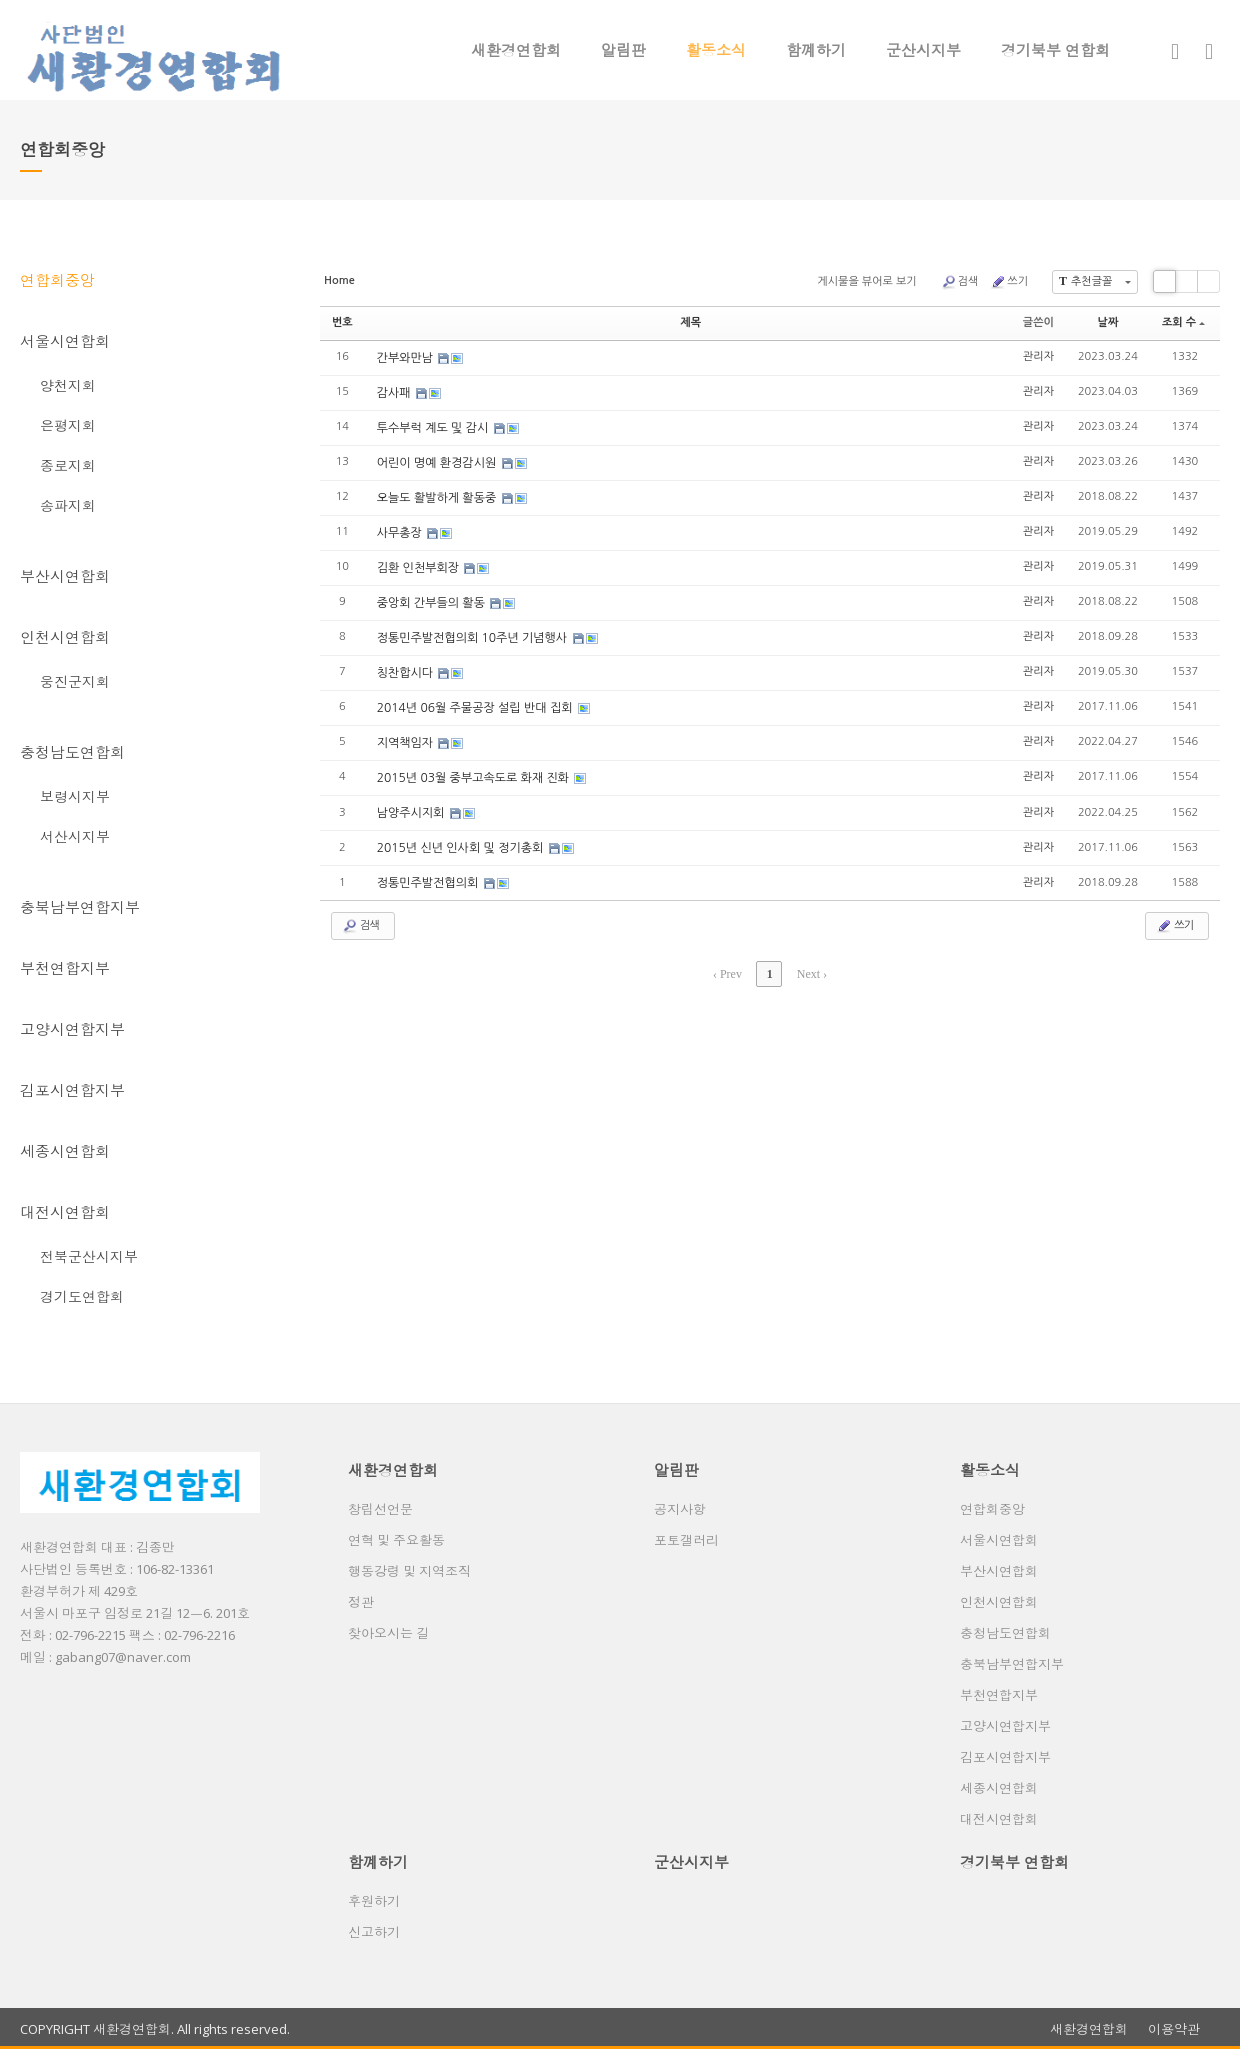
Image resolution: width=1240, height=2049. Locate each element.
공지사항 (680, 1509)
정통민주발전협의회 (429, 883)
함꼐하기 (816, 50)
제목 (690, 322)
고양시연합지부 (72, 1029)
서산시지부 (75, 836)
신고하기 (374, 1932)
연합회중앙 (57, 280)
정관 (361, 1602)
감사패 (395, 393)
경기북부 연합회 (1055, 50)
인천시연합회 (65, 637)
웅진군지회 (75, 681)
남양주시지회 (412, 813)
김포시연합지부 (72, 1090)
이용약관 (1174, 2029)
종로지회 (68, 465)
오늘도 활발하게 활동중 (438, 498)
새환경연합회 (516, 50)
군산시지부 (923, 50)
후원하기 (374, 1901)
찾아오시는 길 (388, 1633)
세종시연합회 (65, 1151)
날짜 (1108, 322)
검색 (960, 282)
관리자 (1038, 356)
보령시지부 (75, 796)
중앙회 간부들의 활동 (433, 603)
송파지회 (68, 505)
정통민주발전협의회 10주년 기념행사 (474, 638)
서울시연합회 (65, 341)
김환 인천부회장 (420, 568)
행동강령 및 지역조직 (409, 1571)
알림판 (623, 50)
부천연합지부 (65, 968)
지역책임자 (407, 743)
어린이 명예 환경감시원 (438, 463)
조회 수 (1183, 322)
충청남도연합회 (72, 752)
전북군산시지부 (89, 1256)
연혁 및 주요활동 (396, 1540)
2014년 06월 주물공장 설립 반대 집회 (476, 708)
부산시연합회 (65, 576)
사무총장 (401, 533)
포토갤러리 (686, 1540)
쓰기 (1009, 282)
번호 (342, 322)
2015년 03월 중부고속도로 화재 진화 (475, 778)
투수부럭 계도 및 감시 (434, 428)
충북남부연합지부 (80, 907)
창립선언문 (380, 1509)
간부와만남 (407, 358)
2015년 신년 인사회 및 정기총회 (462, 848)
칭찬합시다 (407, 673)
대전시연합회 (65, 1212)
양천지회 (68, 385)
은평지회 (68, 425)
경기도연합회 (82, 1296)
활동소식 (716, 50)
